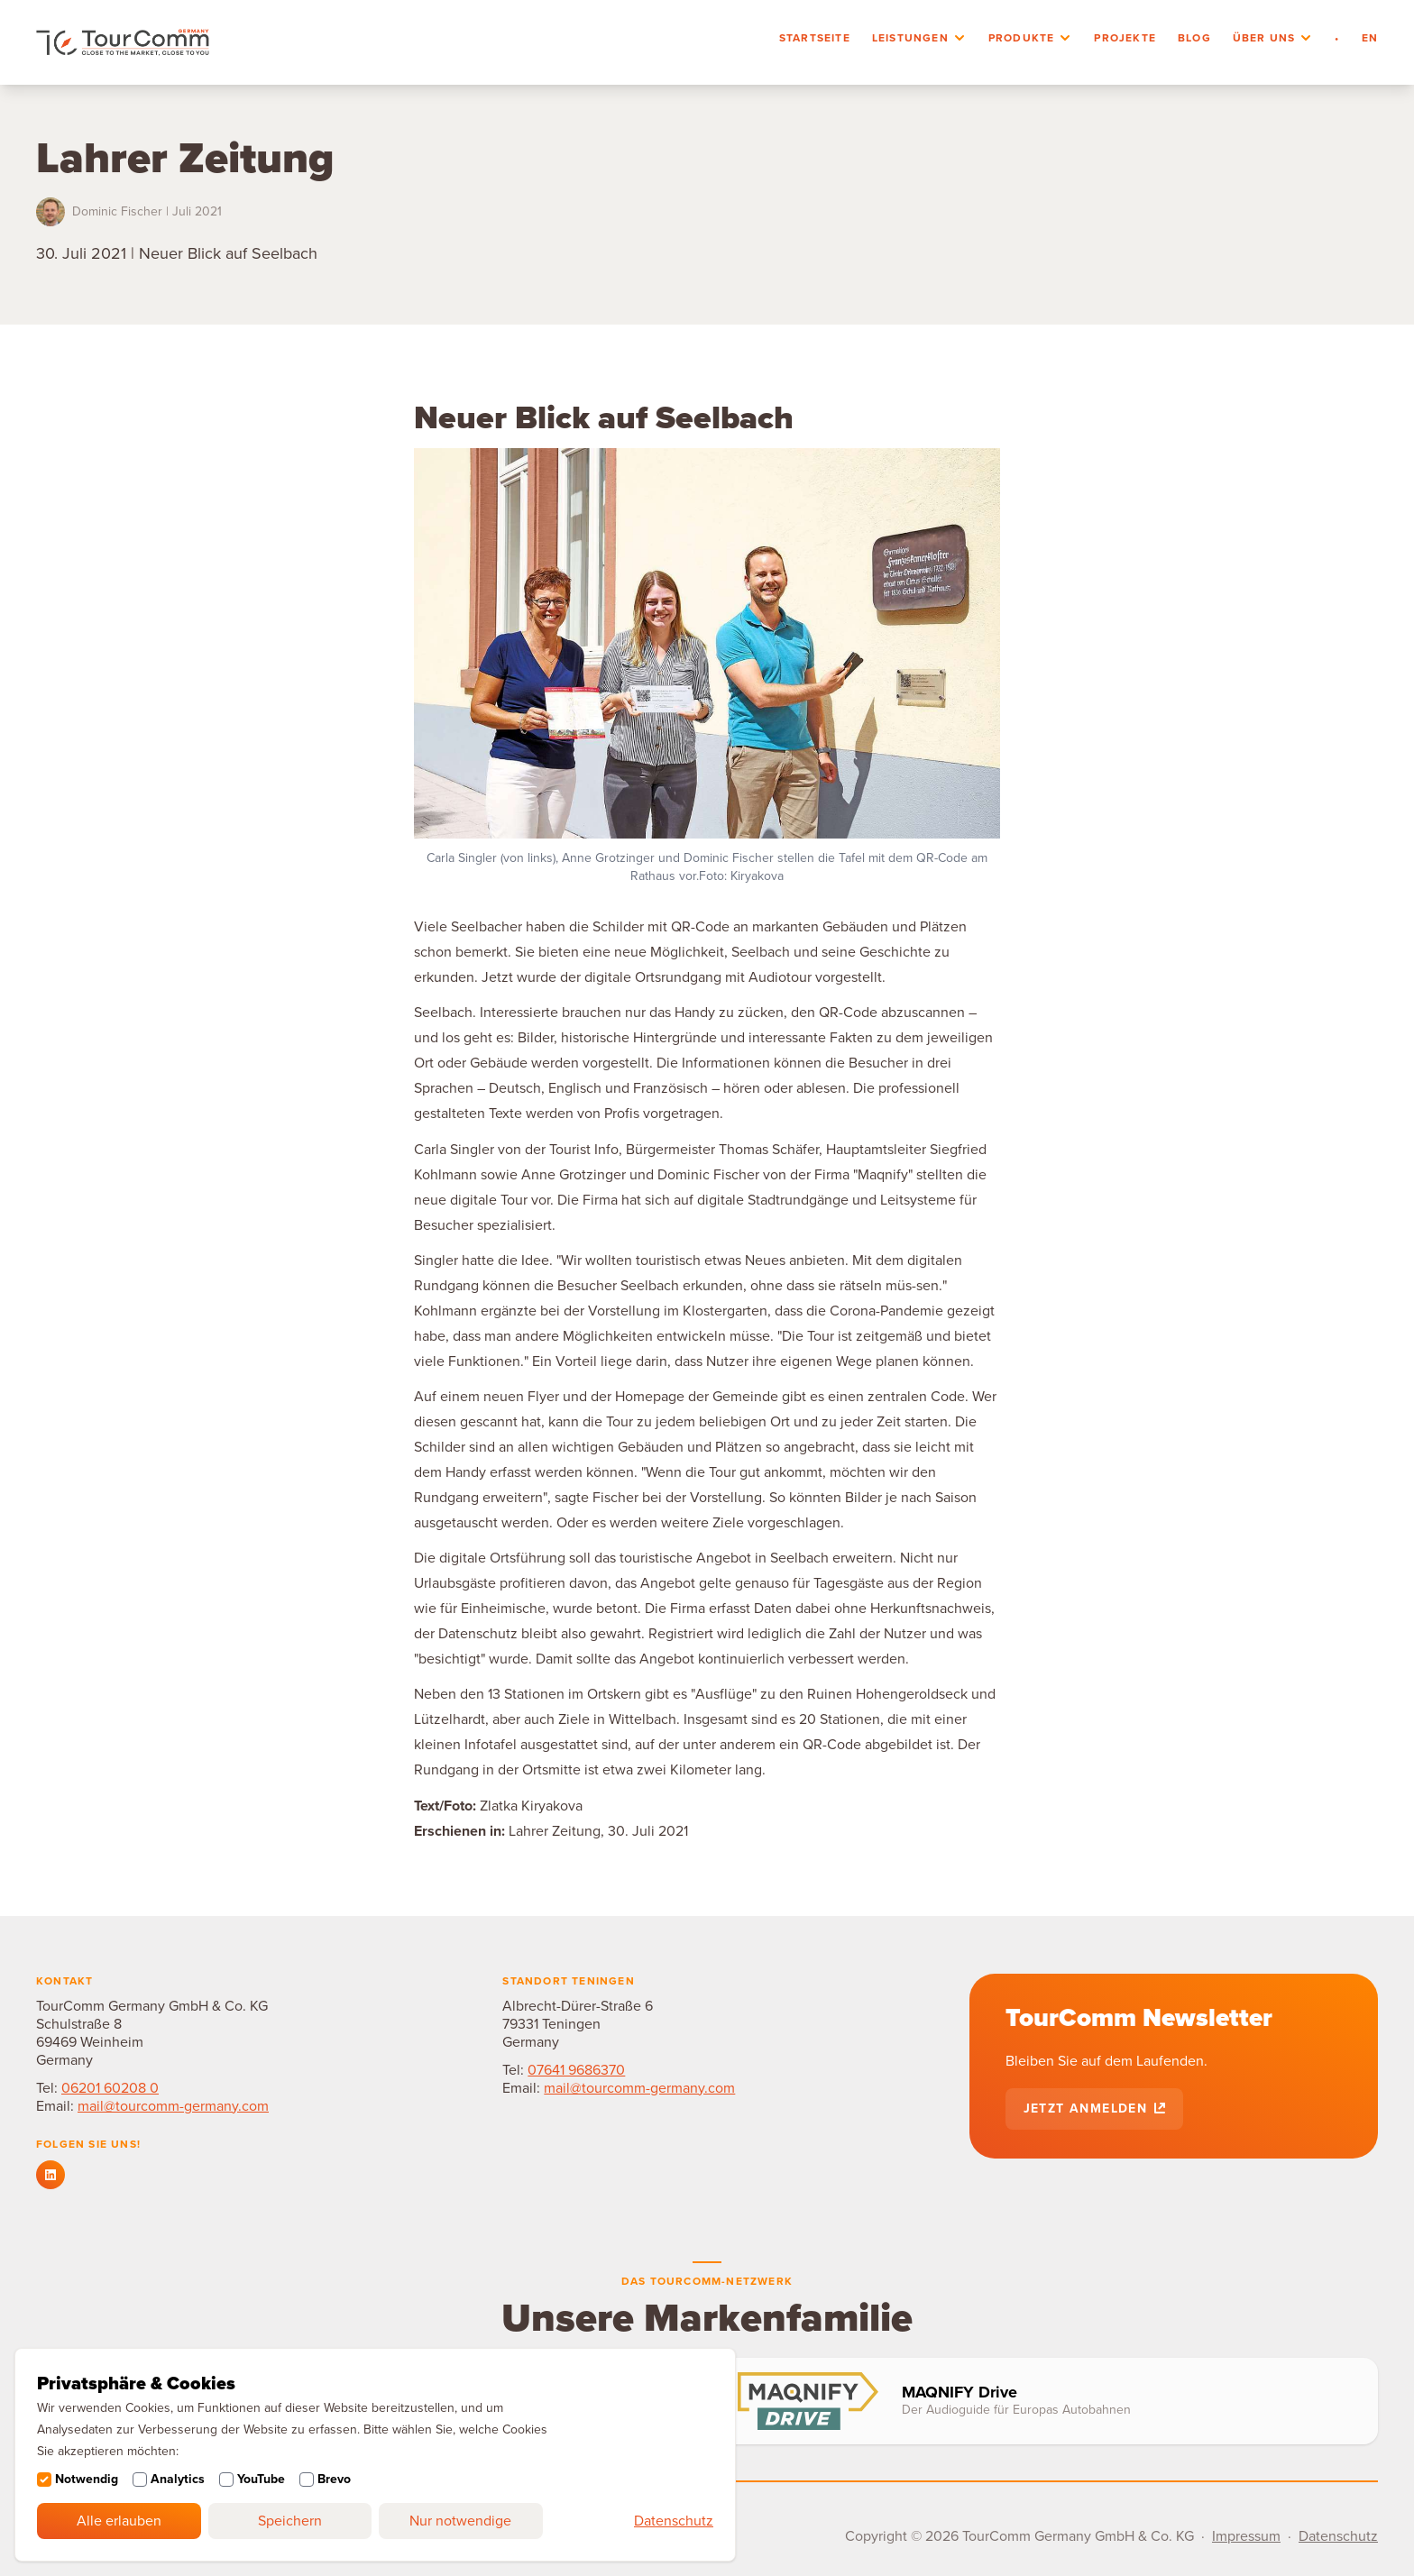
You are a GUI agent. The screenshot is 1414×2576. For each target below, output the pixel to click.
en (1370, 38)
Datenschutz (673, 2521)
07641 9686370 (576, 2070)
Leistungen (910, 38)
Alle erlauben (119, 2521)
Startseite (814, 38)
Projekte (1125, 38)
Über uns (1264, 38)
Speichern (290, 2521)
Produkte (1021, 38)
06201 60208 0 (110, 2088)
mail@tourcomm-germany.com (173, 2106)
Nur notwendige (460, 2521)
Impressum (1246, 2536)
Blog (1194, 38)
